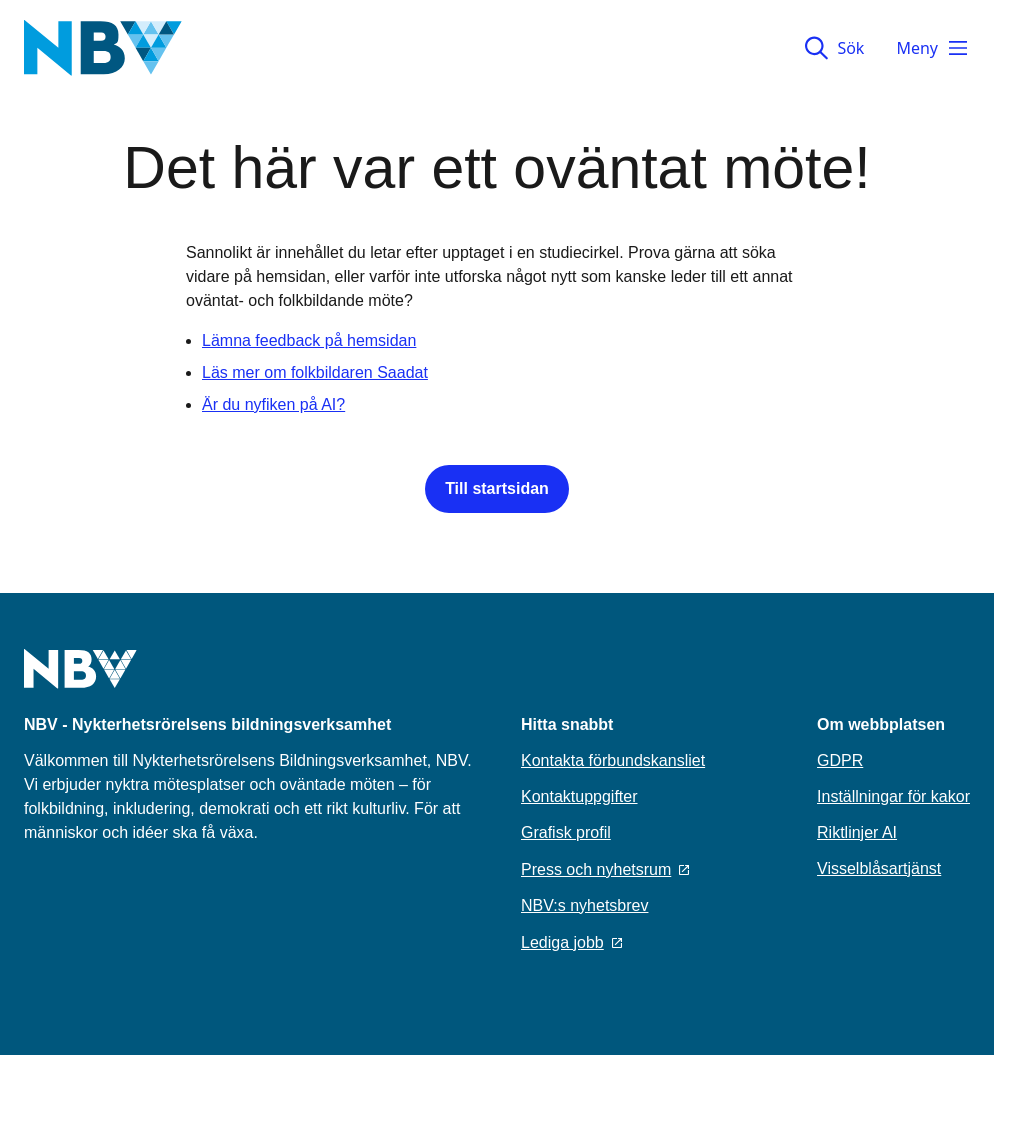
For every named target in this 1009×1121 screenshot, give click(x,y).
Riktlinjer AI (857, 832)
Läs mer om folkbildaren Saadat (315, 372)
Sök (834, 48)
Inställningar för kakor (893, 796)
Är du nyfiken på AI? (273, 404)
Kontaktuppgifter (579, 796)
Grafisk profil (566, 832)
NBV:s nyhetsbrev (584, 905)
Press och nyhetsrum (605, 869)
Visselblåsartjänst (879, 868)
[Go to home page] (80, 681)
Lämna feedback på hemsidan (309, 340)
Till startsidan (497, 488)
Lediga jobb (571, 942)
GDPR (840, 760)
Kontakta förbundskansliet (613, 760)
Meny (933, 48)
